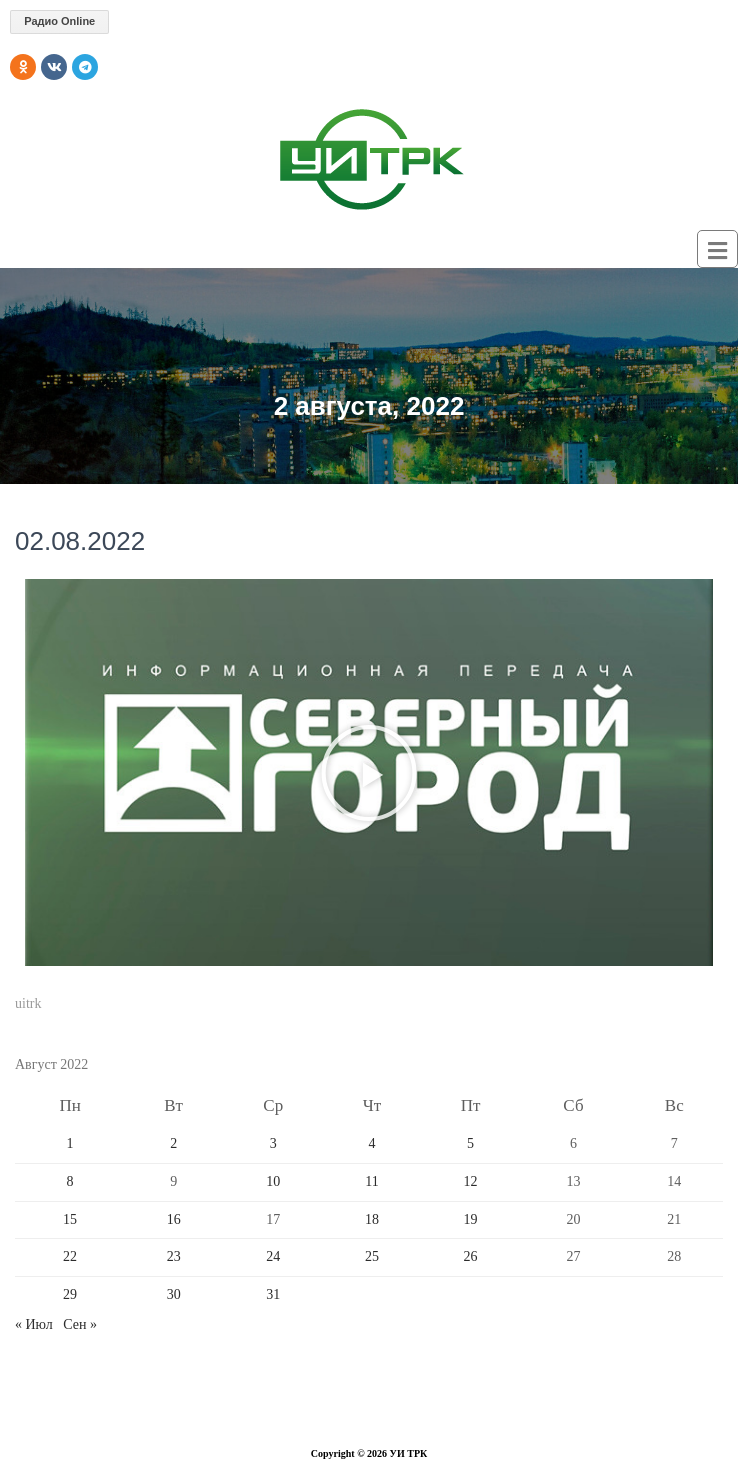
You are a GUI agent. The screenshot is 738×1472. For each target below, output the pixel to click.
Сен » (80, 1324)
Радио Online (59, 21)
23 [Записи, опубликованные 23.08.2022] (174, 1256)
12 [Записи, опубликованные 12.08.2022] (471, 1181)
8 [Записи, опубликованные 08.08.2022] (70, 1181)
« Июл (34, 1324)
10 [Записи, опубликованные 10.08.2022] (273, 1181)
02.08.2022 (80, 541)
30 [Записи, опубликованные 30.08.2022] (174, 1294)
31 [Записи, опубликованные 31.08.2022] (273, 1294)
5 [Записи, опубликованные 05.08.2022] (470, 1143)
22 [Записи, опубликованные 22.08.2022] (70, 1256)
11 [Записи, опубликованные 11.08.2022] (371, 1181)
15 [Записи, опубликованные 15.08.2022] (70, 1219)
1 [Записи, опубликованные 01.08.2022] (70, 1143)
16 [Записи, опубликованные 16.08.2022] (174, 1219)
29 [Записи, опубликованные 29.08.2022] (70, 1294)
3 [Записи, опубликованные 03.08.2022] (273, 1143)
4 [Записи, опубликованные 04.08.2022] (372, 1143)
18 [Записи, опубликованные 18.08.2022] (372, 1219)
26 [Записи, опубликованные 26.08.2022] (471, 1256)
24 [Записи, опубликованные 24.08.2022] (273, 1256)
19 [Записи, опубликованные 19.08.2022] (471, 1219)
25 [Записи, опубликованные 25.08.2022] (372, 1256)
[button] (369, 773)
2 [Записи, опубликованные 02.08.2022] (173, 1143)
